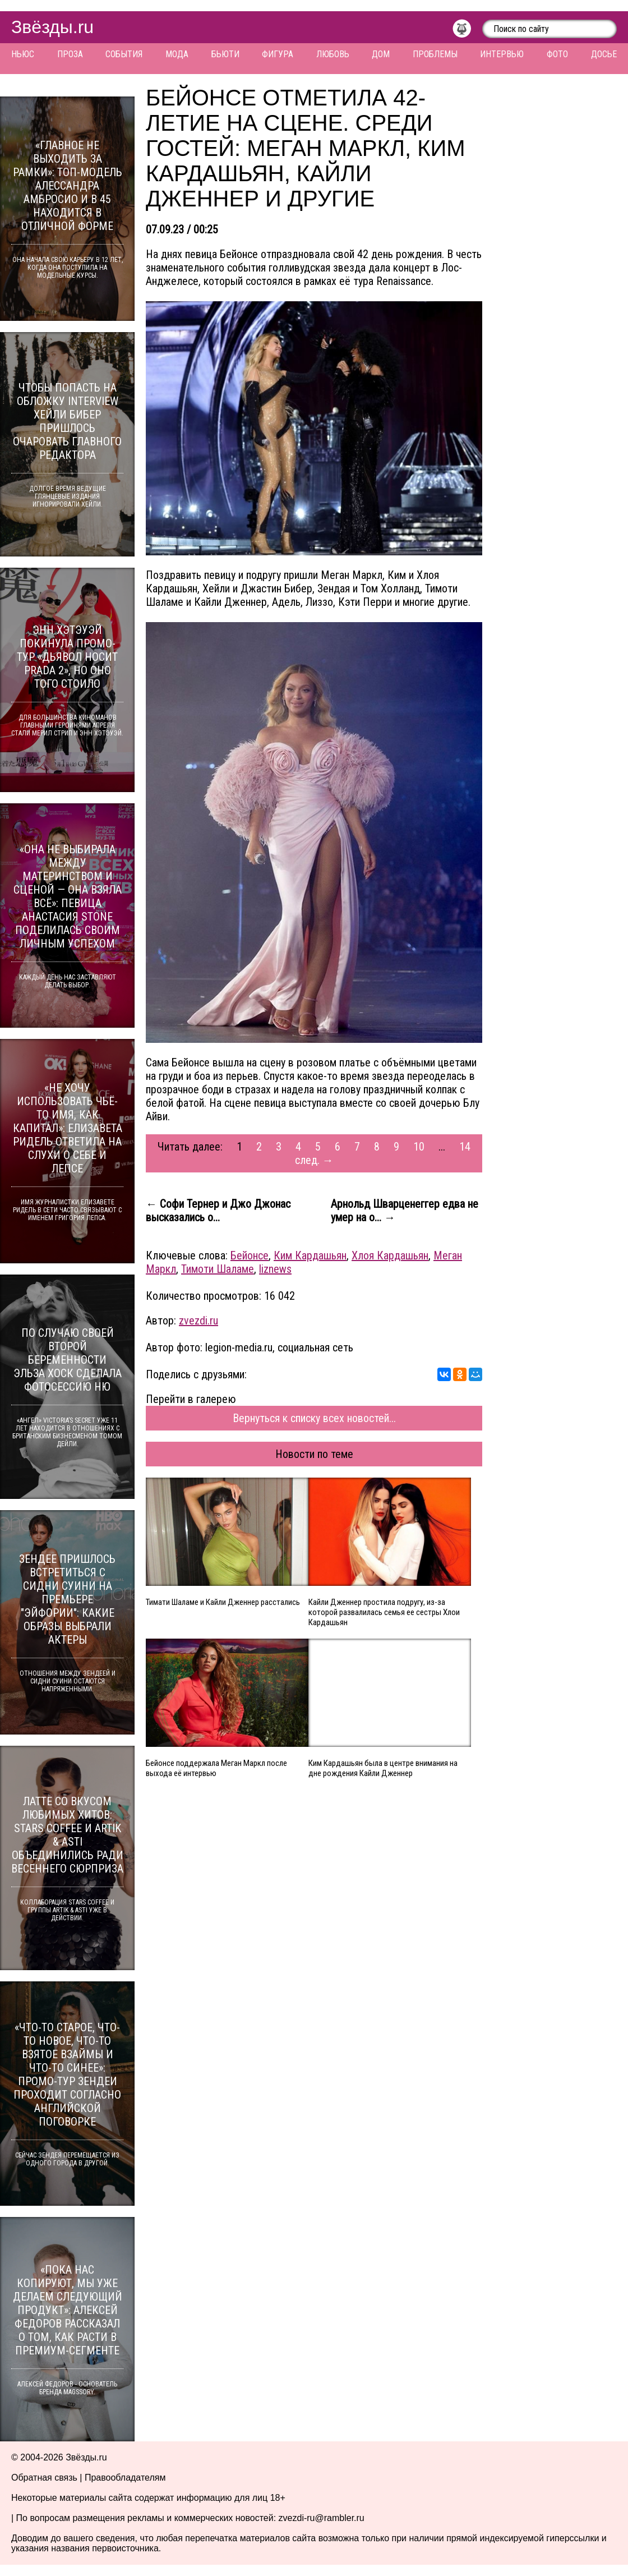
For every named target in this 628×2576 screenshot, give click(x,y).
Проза (70, 54)
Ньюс (22, 54)
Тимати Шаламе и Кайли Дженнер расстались (223, 1602)
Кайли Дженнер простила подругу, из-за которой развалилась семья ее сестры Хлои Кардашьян (384, 1612)
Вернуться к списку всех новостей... (314, 1418)
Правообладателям (125, 2477)
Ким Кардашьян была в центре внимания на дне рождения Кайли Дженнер (383, 1768)
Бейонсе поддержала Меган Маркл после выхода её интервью (216, 1768)
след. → (314, 1160)
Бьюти (225, 54)
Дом (381, 54)
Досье (604, 54)
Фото (557, 54)
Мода (176, 54)
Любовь (332, 54)
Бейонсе (249, 1255)
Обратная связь (44, 2477)
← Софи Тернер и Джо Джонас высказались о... (218, 1210)
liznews (275, 1269)
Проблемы (435, 54)
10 (418, 1146)
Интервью (502, 54)
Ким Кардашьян (310, 1255)
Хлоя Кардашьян (390, 1255)
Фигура (277, 54)
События (123, 54)
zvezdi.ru (198, 1320)
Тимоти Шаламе (217, 1269)
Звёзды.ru (52, 27)
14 (464, 1146)
